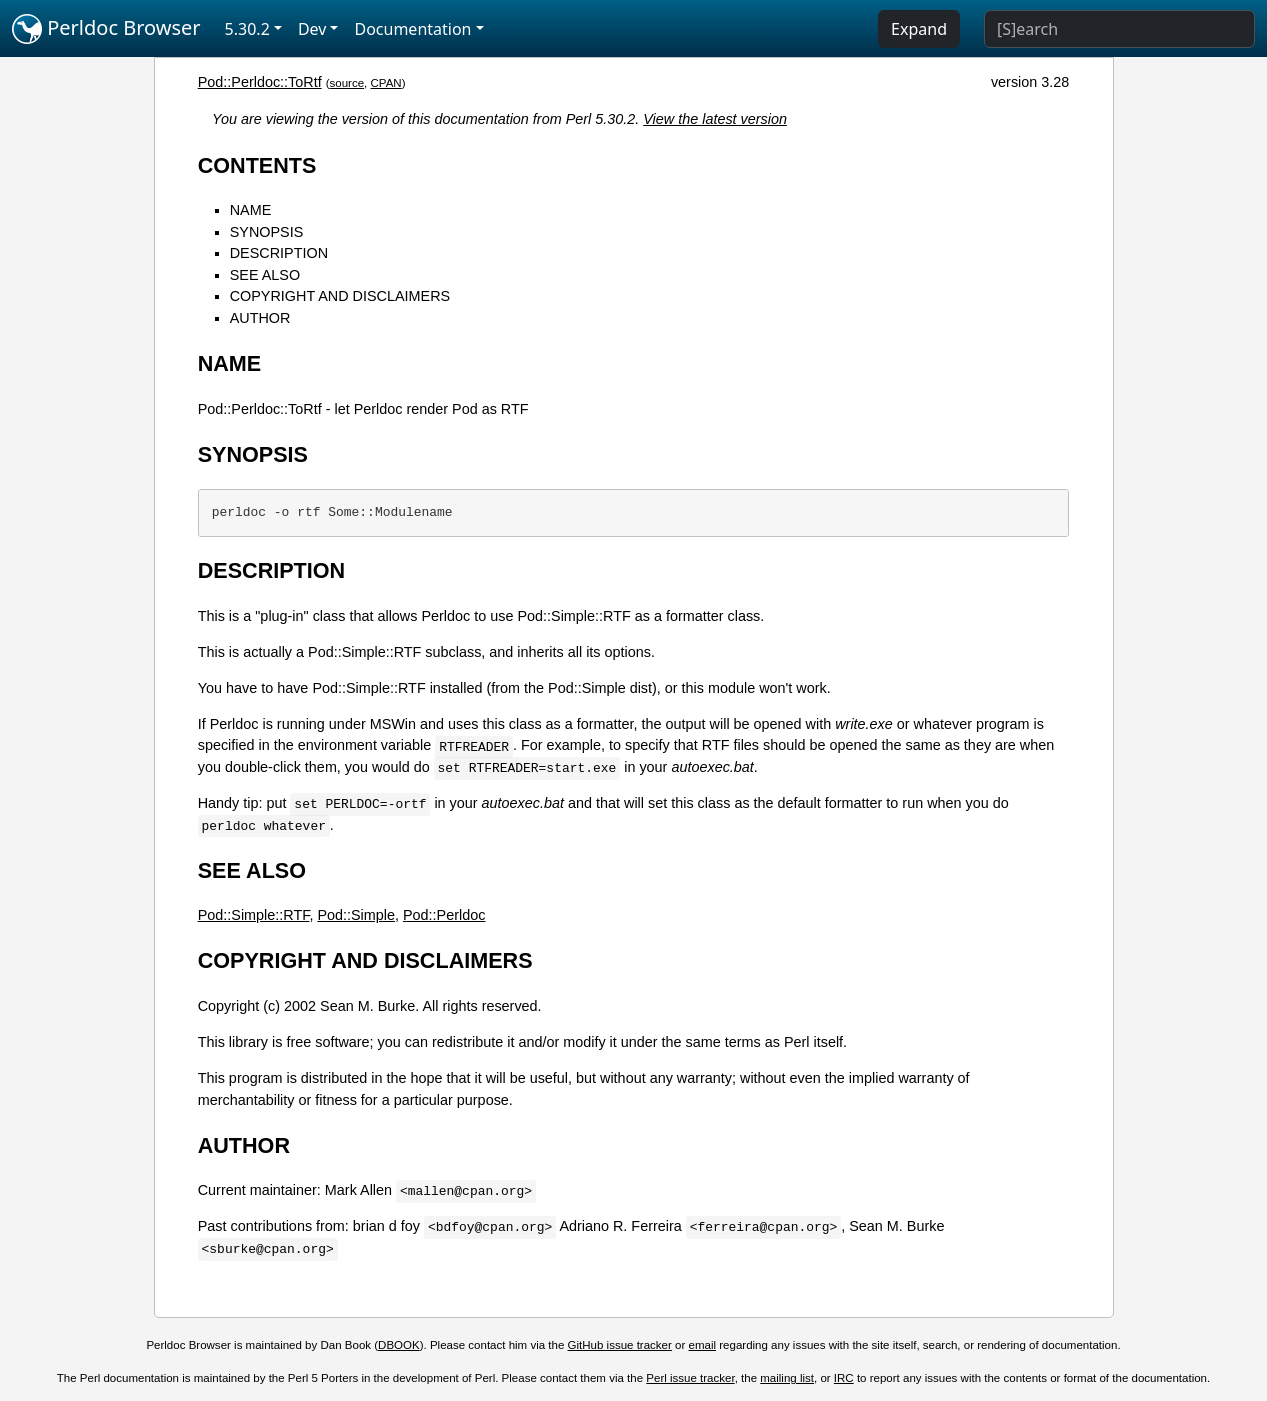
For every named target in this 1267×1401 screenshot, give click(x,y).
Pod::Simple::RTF (254, 915)
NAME (251, 210)
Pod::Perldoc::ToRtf (260, 82)
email (703, 1345)
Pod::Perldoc (444, 915)
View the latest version (715, 119)
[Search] (1119, 29)
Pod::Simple (356, 915)
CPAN (386, 83)
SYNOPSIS (267, 232)
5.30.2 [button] (247, 29)
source (347, 83)
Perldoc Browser (106, 29)
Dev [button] (312, 29)
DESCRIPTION (279, 253)
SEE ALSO (265, 275)
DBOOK (399, 1345)
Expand (919, 29)
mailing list (787, 1378)
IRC (844, 1378)
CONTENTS (257, 165)
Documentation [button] (412, 29)
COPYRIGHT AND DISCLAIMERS (340, 296)
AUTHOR (260, 318)
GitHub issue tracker (620, 1345)
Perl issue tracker (690, 1378)
